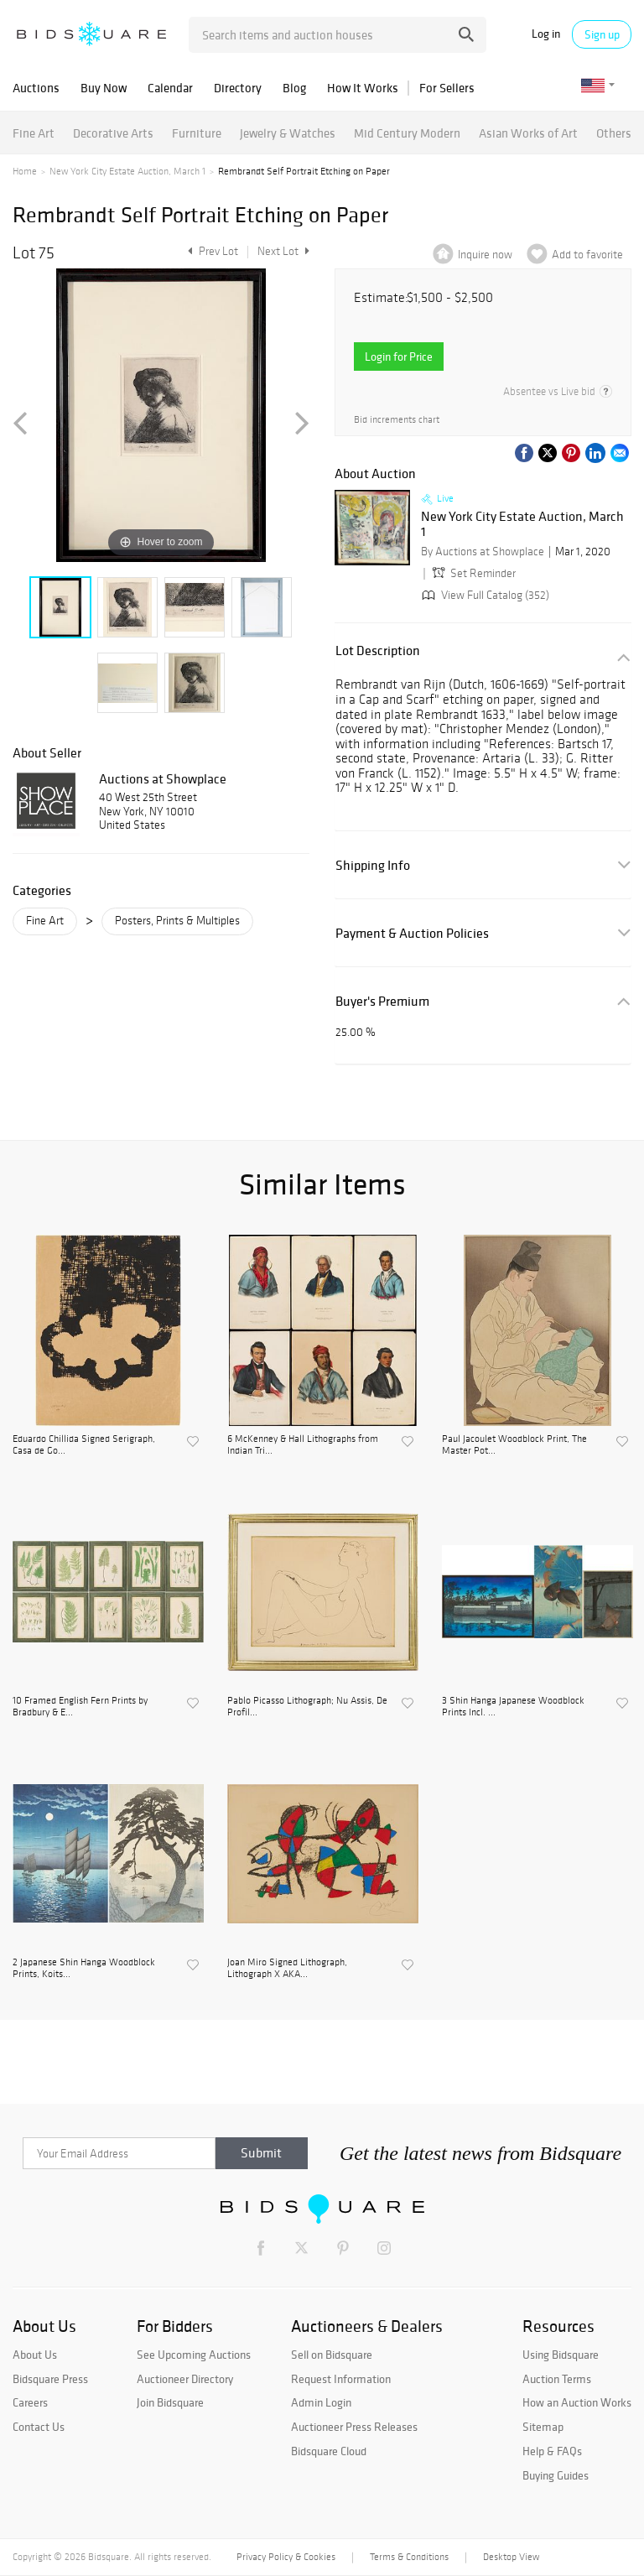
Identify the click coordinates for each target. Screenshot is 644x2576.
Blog (294, 88)
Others (613, 133)
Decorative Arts (113, 133)
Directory (238, 88)
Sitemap (543, 2426)
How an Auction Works (576, 2402)
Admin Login (321, 2402)
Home (25, 171)
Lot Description (377, 650)
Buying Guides (555, 2475)
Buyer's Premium (382, 1001)
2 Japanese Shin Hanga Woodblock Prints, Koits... (84, 1968)
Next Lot (283, 251)
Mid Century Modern (407, 133)
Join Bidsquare (170, 2402)
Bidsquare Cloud (328, 2451)
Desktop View (511, 2557)
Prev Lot (211, 251)
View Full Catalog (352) (483, 595)
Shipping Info (372, 865)
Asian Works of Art (528, 133)
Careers (30, 2402)
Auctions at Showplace (162, 778)
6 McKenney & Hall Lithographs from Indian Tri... (302, 1444)
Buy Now (103, 88)
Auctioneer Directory (185, 2378)
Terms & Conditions (409, 2557)
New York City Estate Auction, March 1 (127, 171)
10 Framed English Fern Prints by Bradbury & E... (80, 1706)
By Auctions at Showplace (482, 551)
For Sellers (447, 88)
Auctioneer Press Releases (354, 2426)
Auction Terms (556, 2378)
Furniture (196, 133)
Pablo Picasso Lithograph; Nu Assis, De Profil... (307, 1706)
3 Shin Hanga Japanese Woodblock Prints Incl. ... (513, 1706)
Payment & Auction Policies (412, 933)
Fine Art (34, 133)
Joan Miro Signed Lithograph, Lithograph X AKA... (287, 1968)
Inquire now (485, 254)
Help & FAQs (552, 2451)
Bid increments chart (396, 419)
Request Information (341, 2378)
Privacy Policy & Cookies (285, 2557)
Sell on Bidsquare (331, 2354)
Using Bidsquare (560, 2354)
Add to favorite (587, 254)
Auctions (36, 88)
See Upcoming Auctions (194, 2354)
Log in (546, 34)
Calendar (170, 88)
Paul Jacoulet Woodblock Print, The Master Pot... (514, 1444)
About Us (35, 2354)
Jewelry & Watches (287, 133)
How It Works (362, 88)
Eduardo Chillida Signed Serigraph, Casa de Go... (84, 1444)
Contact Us (39, 2426)
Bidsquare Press (50, 2378)
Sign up (602, 34)
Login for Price (399, 356)
